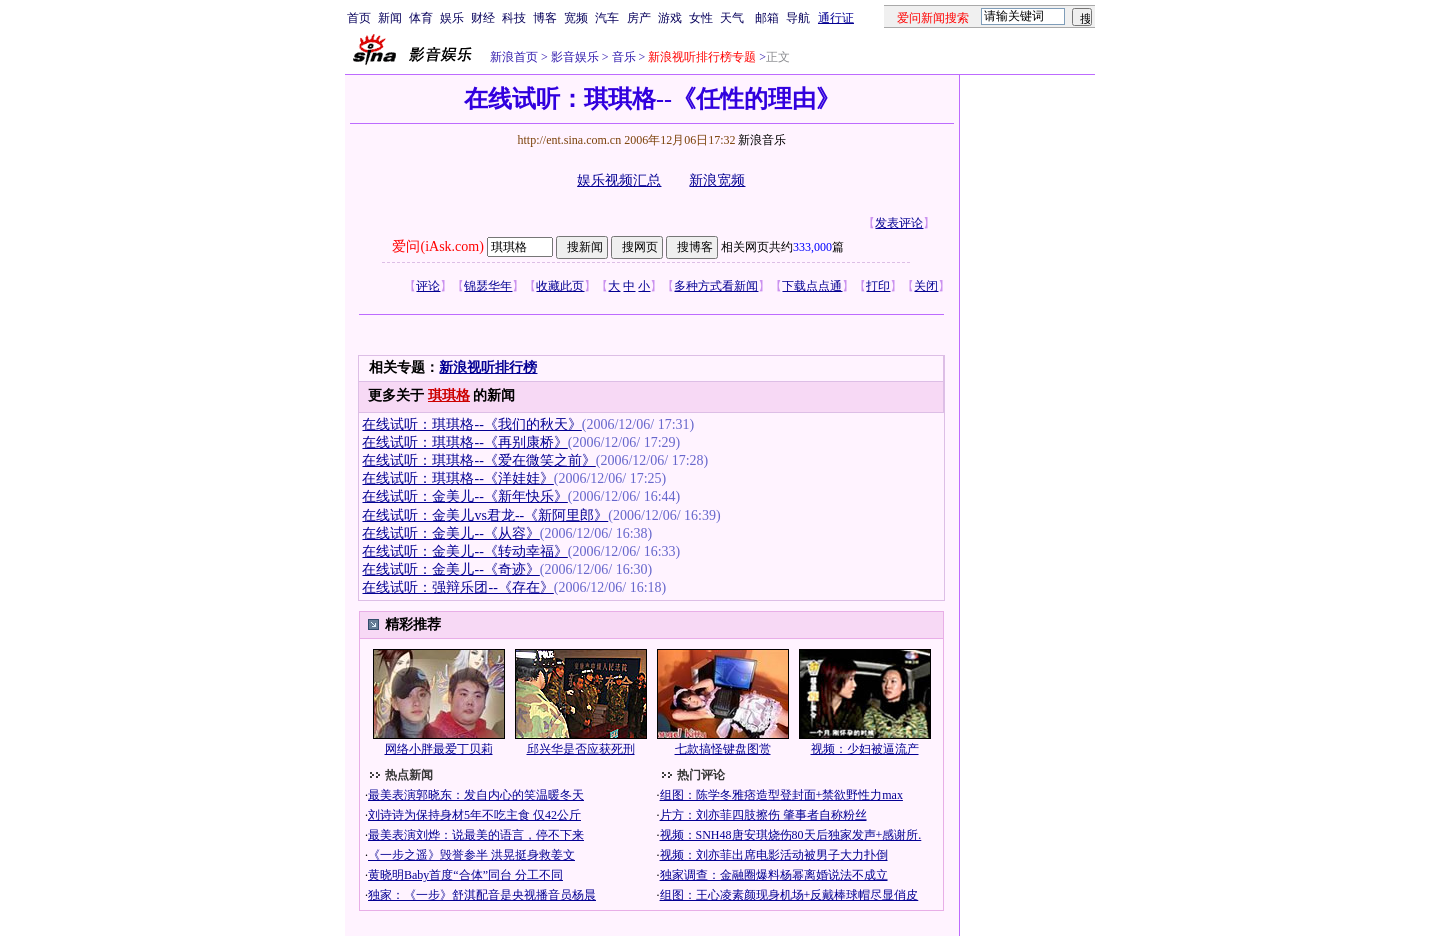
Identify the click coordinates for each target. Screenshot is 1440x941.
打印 (878, 286)
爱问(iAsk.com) (437, 246)
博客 (545, 18)
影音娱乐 (575, 57)
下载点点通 (812, 286)
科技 (514, 18)
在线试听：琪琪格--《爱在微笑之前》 (478, 460)
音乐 (622, 57)
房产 (639, 18)
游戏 (670, 18)
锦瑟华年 (488, 286)
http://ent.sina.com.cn (570, 140)
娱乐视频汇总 (619, 180)
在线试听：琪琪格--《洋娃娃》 (457, 478)
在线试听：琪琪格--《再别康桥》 (464, 442)
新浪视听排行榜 (488, 367)
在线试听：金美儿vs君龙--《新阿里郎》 (485, 515)
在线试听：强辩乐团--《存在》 (457, 587)
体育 (421, 18)
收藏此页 (560, 286)
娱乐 (452, 18)
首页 (359, 18)
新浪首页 (514, 57)
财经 (483, 18)
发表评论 (899, 223)
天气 (732, 18)
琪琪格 (449, 395)
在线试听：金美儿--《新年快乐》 (464, 496)
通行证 (836, 18)
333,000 (812, 247)
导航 (798, 18)
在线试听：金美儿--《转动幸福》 (464, 551)
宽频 (576, 18)
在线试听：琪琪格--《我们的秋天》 (471, 424)
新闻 (390, 18)
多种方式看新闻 (716, 286)
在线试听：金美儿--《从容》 (450, 533)
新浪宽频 (717, 180)
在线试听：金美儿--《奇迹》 (450, 569)
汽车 (607, 18)
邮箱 (767, 18)
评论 (428, 286)
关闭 (926, 286)
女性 (701, 18)
